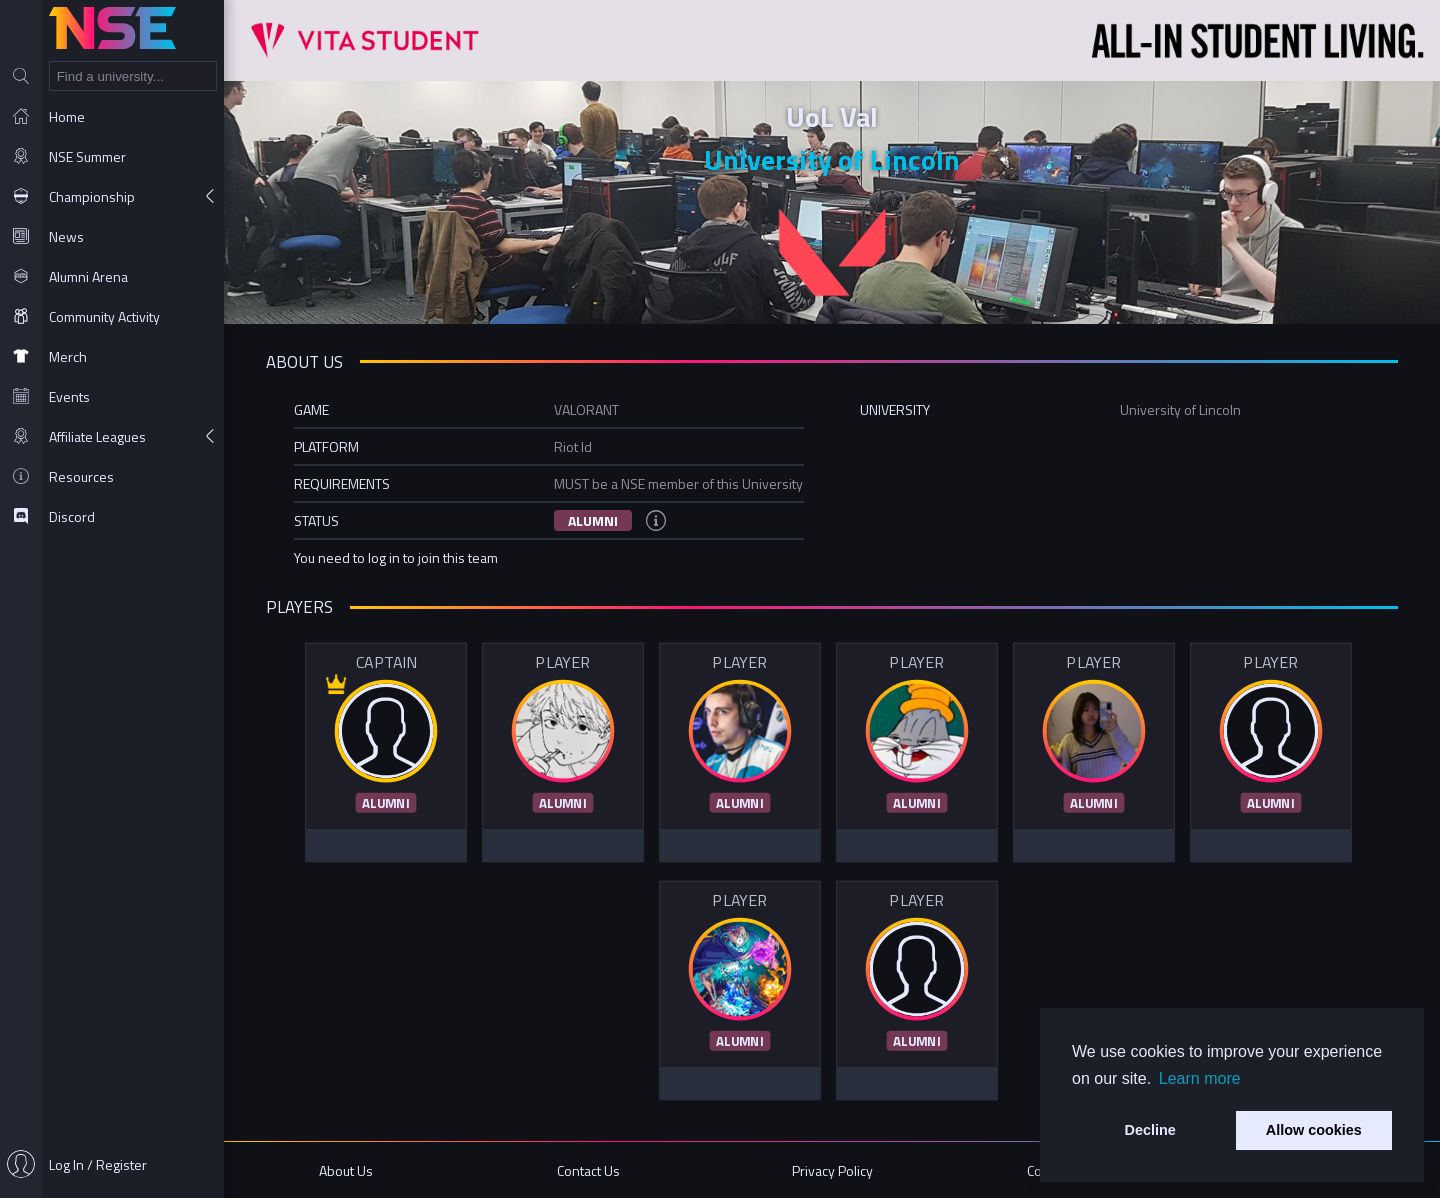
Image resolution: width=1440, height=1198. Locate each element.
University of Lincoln (832, 159)
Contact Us (588, 1170)
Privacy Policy (832, 1170)
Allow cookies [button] (1314, 1130)
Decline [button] (1150, 1130)
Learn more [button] (1200, 1078)
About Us (346, 1170)
